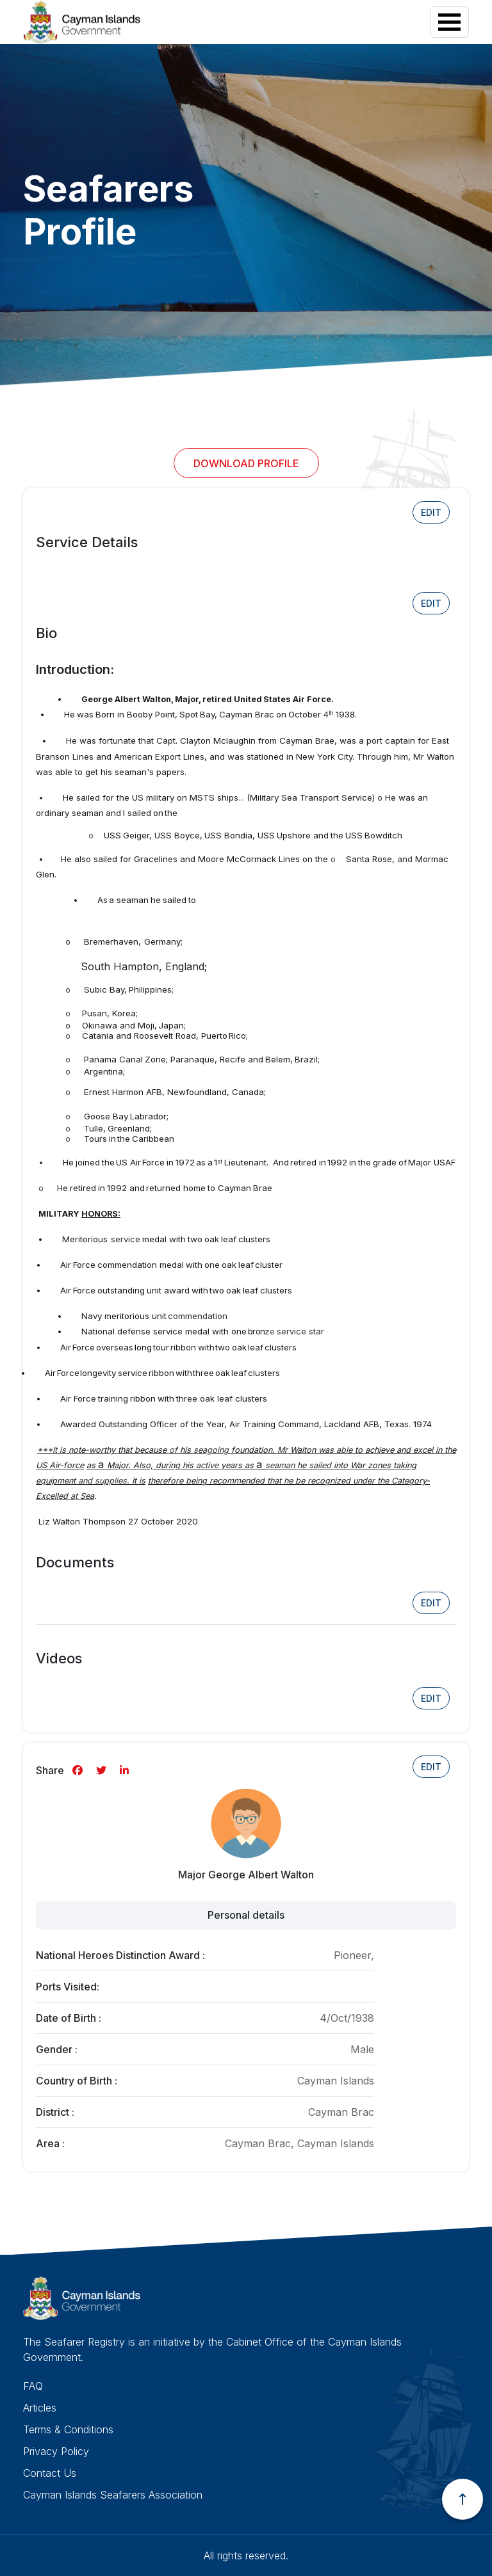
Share (50, 1770)
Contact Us (49, 2473)
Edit (431, 512)
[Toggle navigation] (449, 22)
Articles (39, 2407)
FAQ (33, 2386)
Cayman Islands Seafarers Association (112, 2494)
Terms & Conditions (68, 2429)
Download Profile (246, 463)
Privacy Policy (56, 2451)
